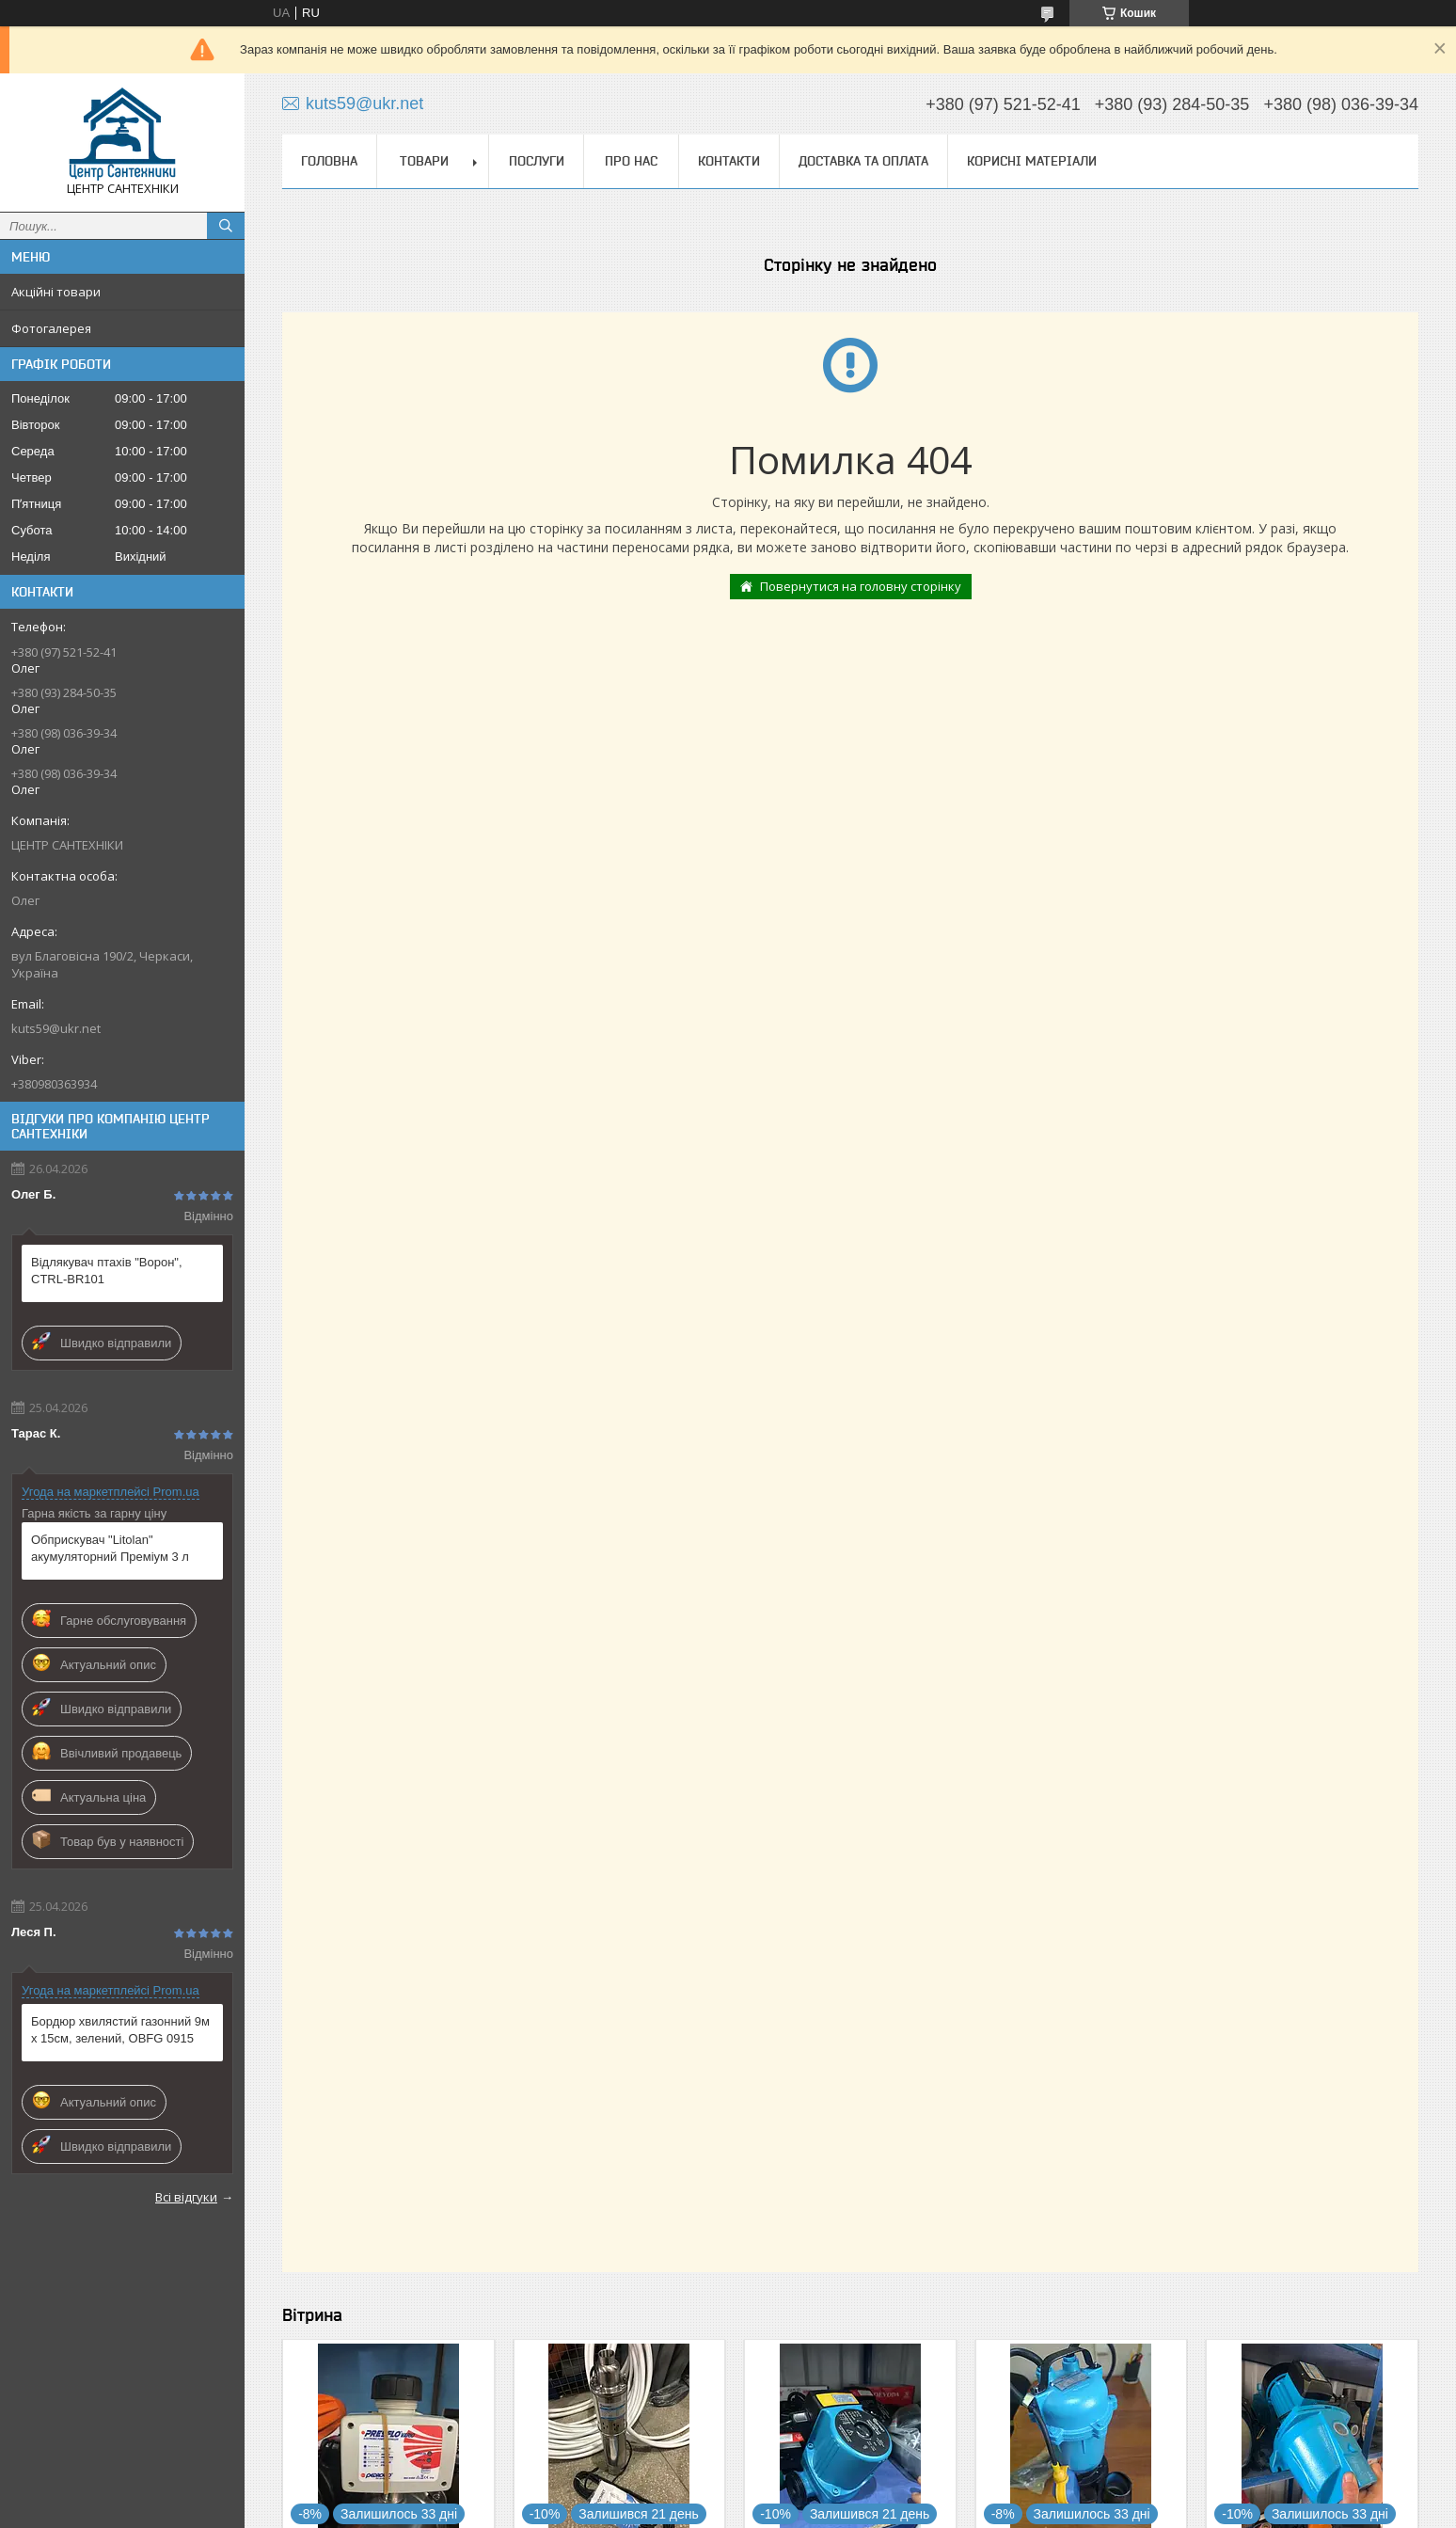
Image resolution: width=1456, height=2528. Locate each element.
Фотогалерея (51, 328)
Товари (424, 160)
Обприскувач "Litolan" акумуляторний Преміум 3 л (110, 1548)
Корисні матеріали (1032, 160)
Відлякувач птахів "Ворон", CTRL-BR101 (106, 1270)
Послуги (536, 160)
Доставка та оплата (863, 160)
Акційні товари (56, 291)
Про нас (631, 160)
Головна (329, 160)
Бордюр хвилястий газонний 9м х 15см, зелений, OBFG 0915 (120, 2029)
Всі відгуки (186, 2196)
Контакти (729, 160)
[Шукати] (226, 226)
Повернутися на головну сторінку (860, 586)
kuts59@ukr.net (56, 1028)
